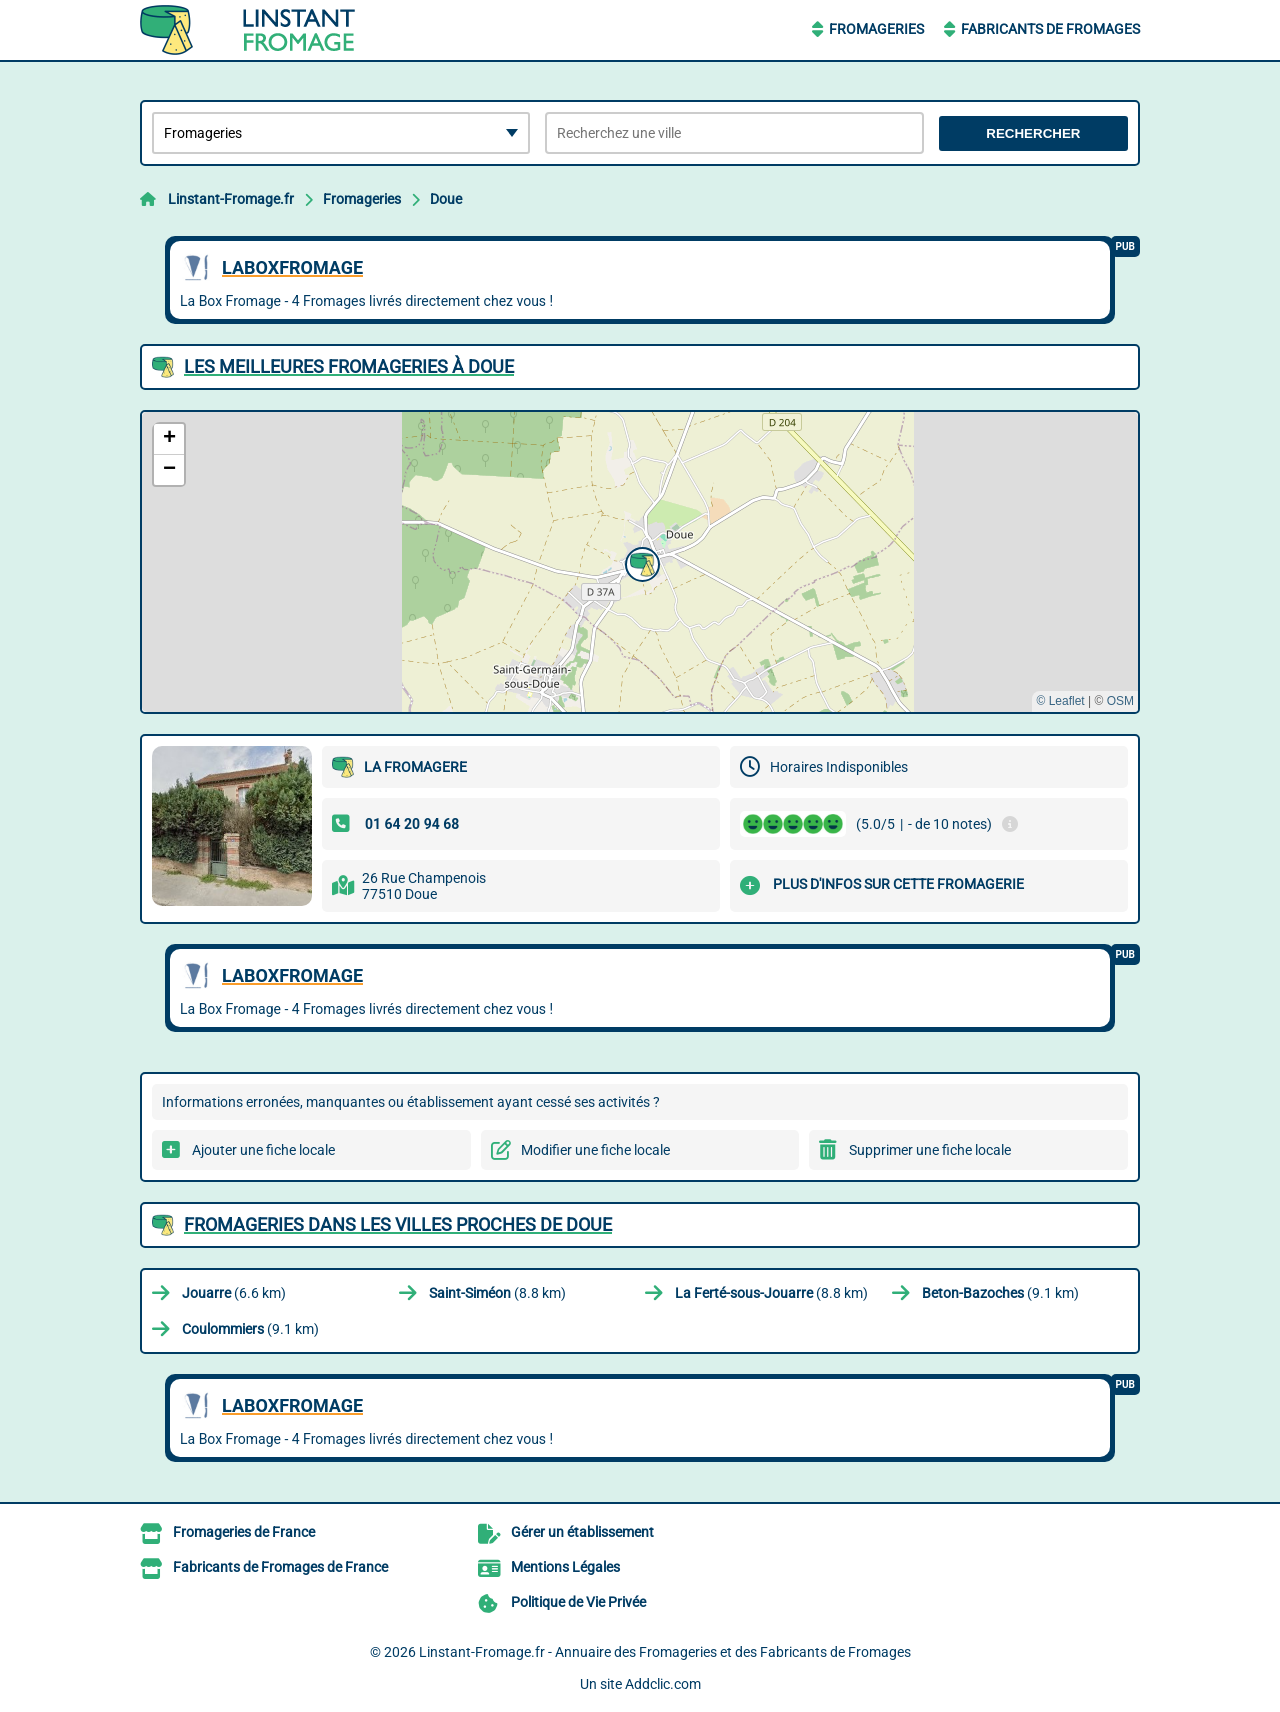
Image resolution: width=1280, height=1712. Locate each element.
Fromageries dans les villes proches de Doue (398, 1224)
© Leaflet (1060, 701)
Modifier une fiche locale (595, 1150)
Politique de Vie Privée (578, 1602)
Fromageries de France (244, 1532)
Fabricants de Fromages (1050, 29)
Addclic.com (663, 1684)
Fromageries (876, 29)
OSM (1120, 701)
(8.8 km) (497, 1293)
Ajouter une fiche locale (263, 1150)
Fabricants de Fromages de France (280, 1567)
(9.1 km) (1000, 1293)
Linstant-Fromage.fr (231, 199)
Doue (446, 199)
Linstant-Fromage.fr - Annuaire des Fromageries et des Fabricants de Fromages (665, 1652)
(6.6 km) (234, 1293)
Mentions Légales (565, 1567)
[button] (640, 562)
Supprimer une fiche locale (930, 1150)
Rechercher (1033, 133)
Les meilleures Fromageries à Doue (349, 366)
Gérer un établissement (582, 1532)
